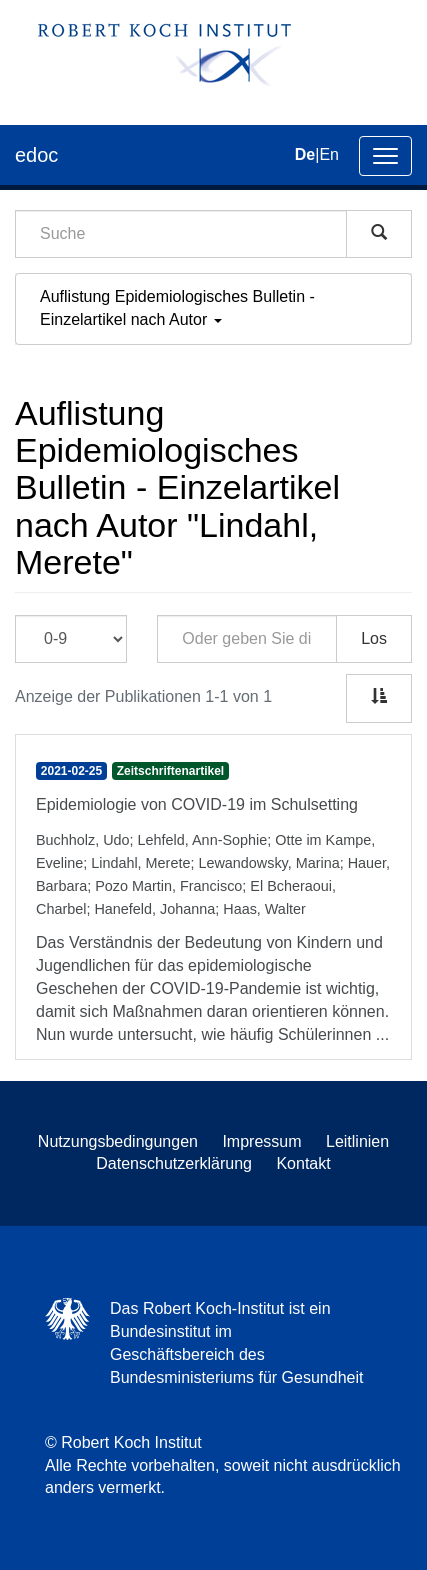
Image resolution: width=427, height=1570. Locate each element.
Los (374, 638)
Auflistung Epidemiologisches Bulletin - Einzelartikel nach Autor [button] (177, 308)
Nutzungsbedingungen (118, 1141)
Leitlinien (357, 1141)
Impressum (261, 1141)
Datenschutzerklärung (174, 1163)
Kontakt (303, 1163)
